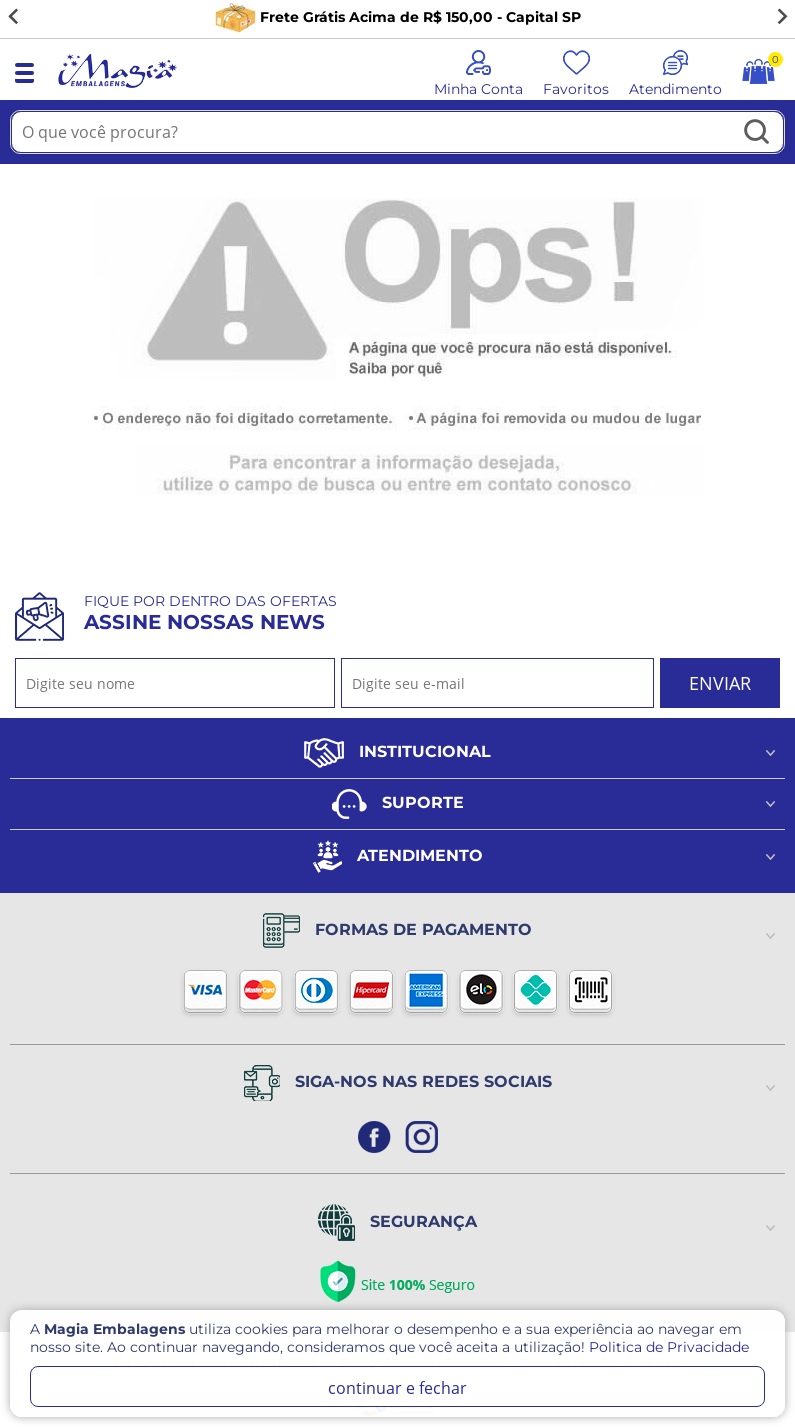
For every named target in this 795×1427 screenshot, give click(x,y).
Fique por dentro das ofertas (210, 613)
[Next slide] (781, 17)
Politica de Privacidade (669, 1347)
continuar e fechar (397, 1388)
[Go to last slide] (14, 17)
